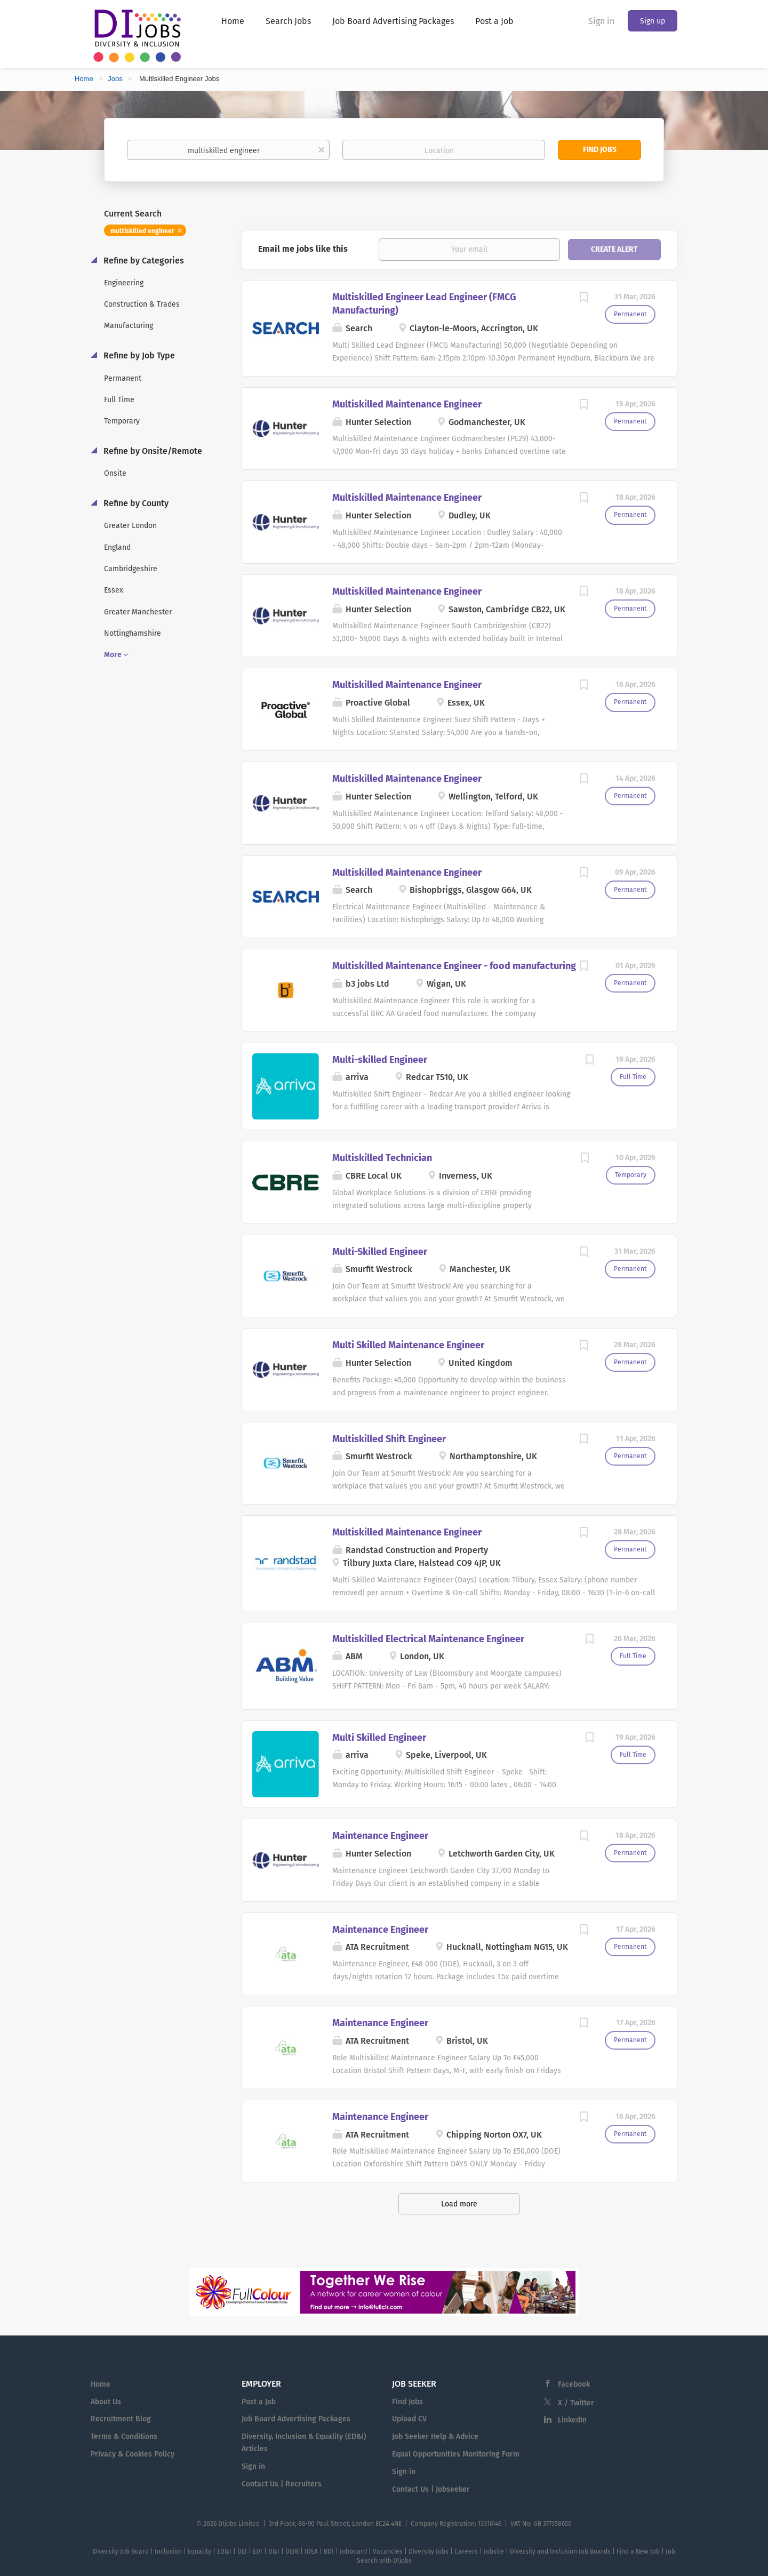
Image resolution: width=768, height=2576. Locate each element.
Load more (459, 2204)
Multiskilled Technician (382, 1158)
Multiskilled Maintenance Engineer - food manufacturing (454, 966)
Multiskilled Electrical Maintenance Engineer (428, 1639)
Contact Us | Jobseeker (431, 2489)
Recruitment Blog (121, 2418)
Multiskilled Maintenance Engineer (407, 404)
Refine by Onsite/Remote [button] (151, 451)
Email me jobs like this (303, 249)
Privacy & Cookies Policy (132, 2454)
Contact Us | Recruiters (282, 2484)
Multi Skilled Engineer (379, 1737)
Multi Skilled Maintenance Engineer (408, 1345)
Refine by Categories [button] (142, 260)
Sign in (601, 21)
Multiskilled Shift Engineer (389, 1439)
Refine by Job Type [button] (138, 355)
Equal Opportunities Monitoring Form (455, 2454)
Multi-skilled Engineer (379, 1060)
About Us (106, 2401)
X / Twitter (576, 2402)
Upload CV (409, 2418)
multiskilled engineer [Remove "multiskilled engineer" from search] (142, 231)
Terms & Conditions (124, 2436)
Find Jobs (600, 149)
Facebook (574, 2384)
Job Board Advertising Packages (296, 2418)
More (113, 654)
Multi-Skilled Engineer (379, 1252)
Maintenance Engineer (380, 1836)
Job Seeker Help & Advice (435, 2436)
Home (84, 79)
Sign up (652, 21)
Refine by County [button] (135, 503)
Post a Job (259, 2401)
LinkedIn (572, 2420)
